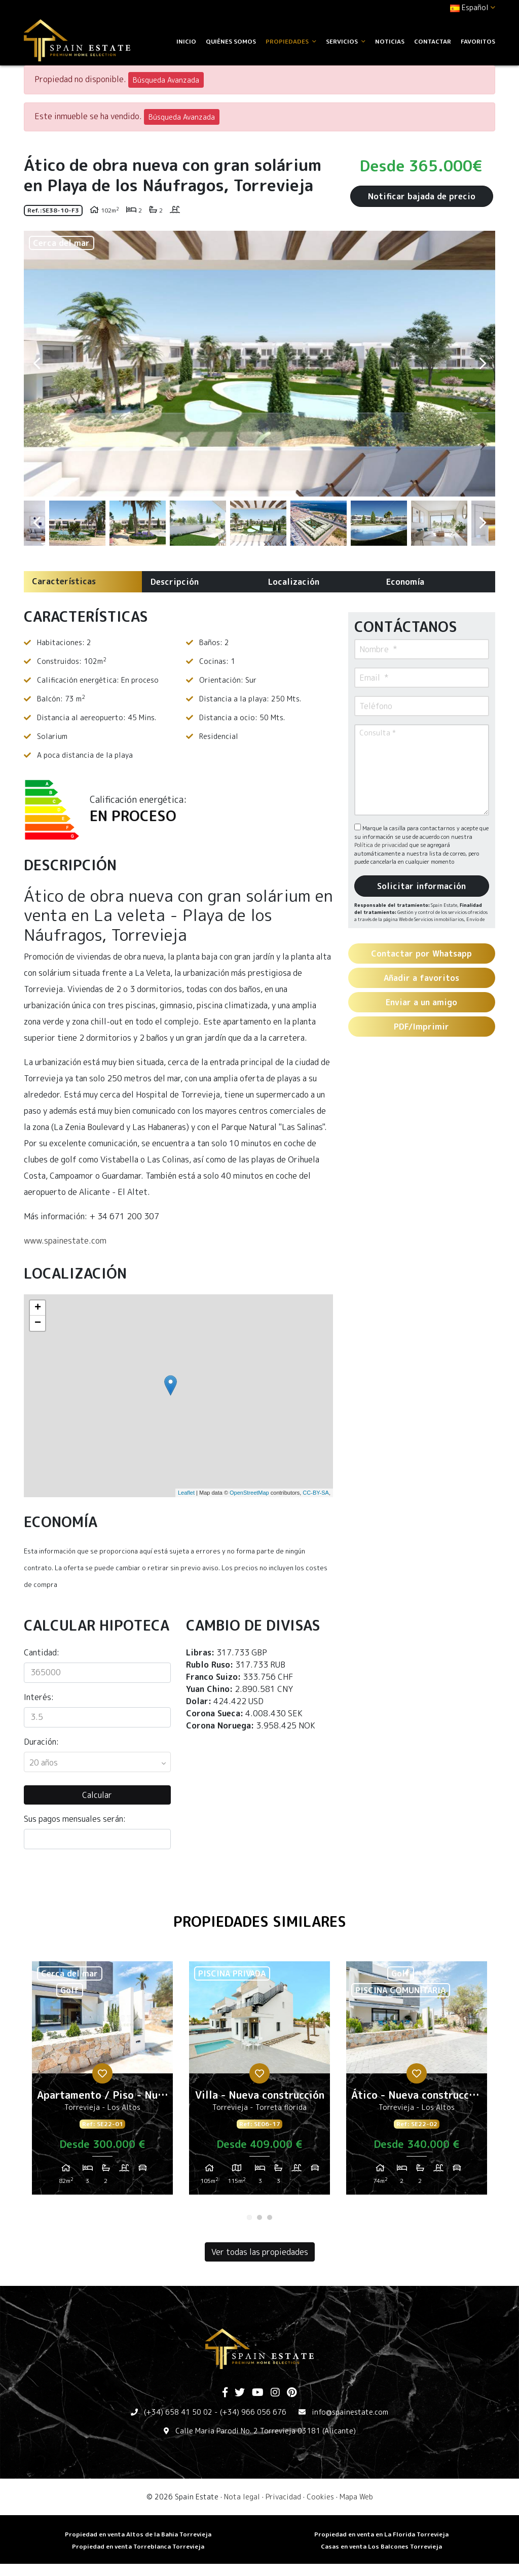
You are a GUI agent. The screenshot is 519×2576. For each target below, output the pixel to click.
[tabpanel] (102, 2082)
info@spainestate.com (350, 2412)
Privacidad (283, 2496)
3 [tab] (269, 2217)
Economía (405, 581)
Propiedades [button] (291, 41)
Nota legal (242, 2496)
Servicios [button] (345, 41)
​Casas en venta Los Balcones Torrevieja (381, 2546)
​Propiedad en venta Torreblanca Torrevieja (138, 2546)
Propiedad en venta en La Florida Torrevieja (381, 2534)
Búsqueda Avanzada (166, 80)
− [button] (37, 1323)
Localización (293, 581)
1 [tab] (249, 2217)
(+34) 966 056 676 (253, 2412)
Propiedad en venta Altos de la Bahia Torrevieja (138, 2534)
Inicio (186, 41)
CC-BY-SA (316, 1493)
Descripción (175, 581)
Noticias (389, 41)
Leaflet (186, 1493)
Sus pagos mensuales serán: (75, 1818)
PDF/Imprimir (421, 1026)
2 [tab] (259, 2217)
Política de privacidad (382, 845)
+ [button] (37, 1308)
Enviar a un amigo (421, 1002)
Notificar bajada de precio (421, 196)
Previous (36, 364)
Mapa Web (356, 2496)
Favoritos (478, 41)
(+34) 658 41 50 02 (178, 2412)
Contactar (432, 41)
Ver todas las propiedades (259, 2251)
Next (482, 364)
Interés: (39, 1697)
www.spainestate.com (65, 1240)
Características (64, 581)
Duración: (41, 1741)
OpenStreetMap (249, 1493)
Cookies (320, 2496)
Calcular (97, 1795)
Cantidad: (41, 1652)
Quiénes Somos (231, 41)
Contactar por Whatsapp (421, 953)
